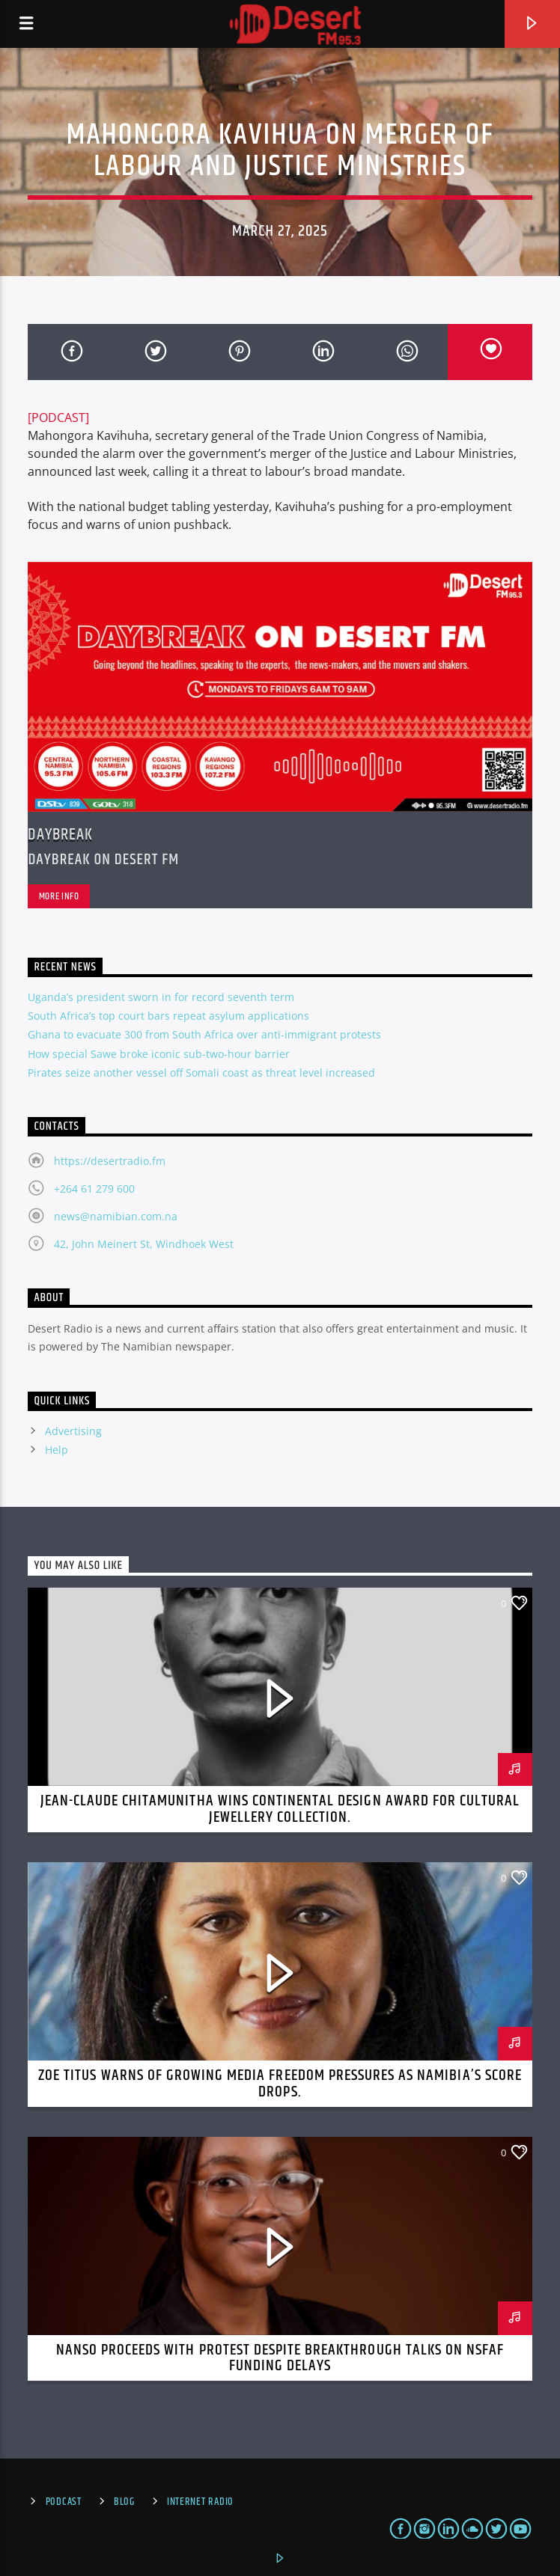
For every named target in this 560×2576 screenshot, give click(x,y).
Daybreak (60, 835)
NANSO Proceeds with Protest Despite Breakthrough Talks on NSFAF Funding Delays (280, 2358)
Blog (124, 2502)
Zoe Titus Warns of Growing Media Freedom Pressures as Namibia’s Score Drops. (280, 2083)
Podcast (64, 2502)
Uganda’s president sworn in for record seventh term (161, 997)
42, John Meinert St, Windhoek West (144, 1244)
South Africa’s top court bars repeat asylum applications (168, 1016)
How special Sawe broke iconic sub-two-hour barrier (159, 1054)
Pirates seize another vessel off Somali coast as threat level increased (201, 1072)
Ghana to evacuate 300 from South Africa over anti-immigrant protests (204, 1034)
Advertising (73, 1431)
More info (59, 896)
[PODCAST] (58, 417)
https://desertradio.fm (109, 1161)
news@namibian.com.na (115, 1216)
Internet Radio (200, 2502)
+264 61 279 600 (94, 1188)
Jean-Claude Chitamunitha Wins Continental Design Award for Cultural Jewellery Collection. (280, 1809)
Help (56, 1450)
